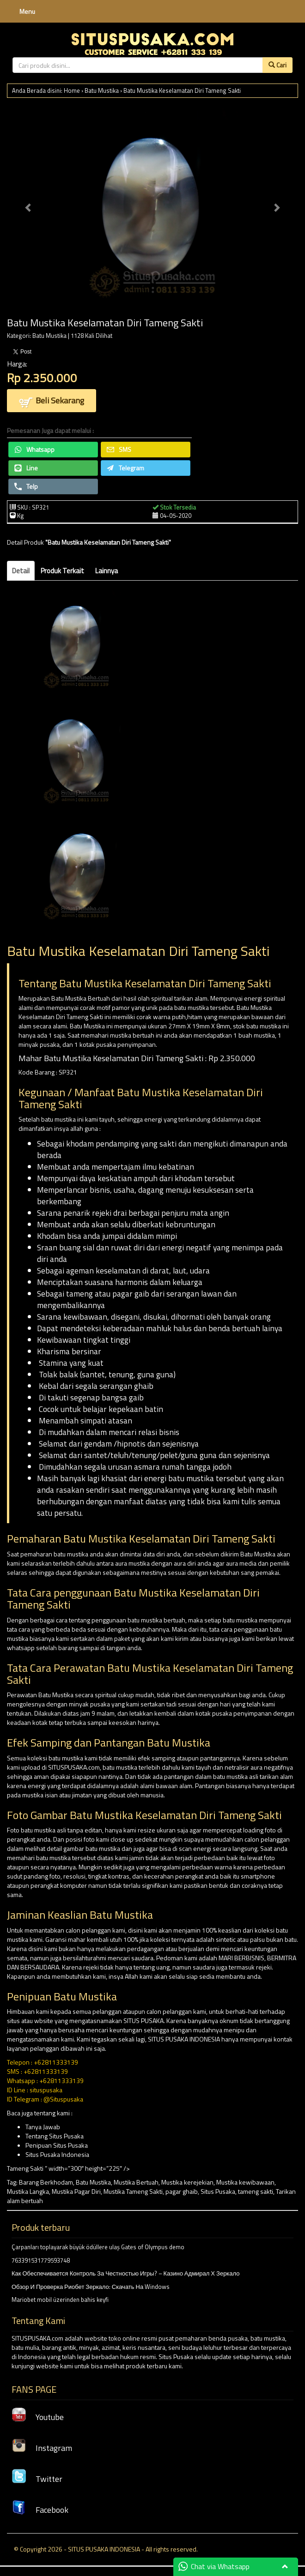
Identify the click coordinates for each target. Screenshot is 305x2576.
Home (72, 90)
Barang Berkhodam (46, 2182)
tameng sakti (255, 2191)
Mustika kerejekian (187, 2182)
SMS (119, 449)
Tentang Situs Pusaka (54, 2136)
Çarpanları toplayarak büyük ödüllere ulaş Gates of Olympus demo (98, 2247)
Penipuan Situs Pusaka (56, 2145)
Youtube (38, 2417)
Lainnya (106, 570)
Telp (26, 486)
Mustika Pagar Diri (76, 2191)
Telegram (125, 468)
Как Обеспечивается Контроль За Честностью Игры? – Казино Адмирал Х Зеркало (126, 2273)
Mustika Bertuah (136, 2182)
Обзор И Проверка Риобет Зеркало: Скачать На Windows (91, 2286)
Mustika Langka (28, 2191)
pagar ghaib (181, 2191)
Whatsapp (34, 449)
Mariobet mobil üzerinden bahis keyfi (60, 2299)
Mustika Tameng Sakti (133, 2191)
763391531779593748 (41, 2260)
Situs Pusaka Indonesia (57, 2154)
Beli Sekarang (51, 401)
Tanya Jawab (42, 2127)
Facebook (40, 2510)
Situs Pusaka (218, 2191)
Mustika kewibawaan (245, 2182)
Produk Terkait (62, 570)
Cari (277, 65)
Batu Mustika (102, 90)
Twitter (37, 2479)
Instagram (42, 2448)
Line (26, 468)
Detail (21, 570)
